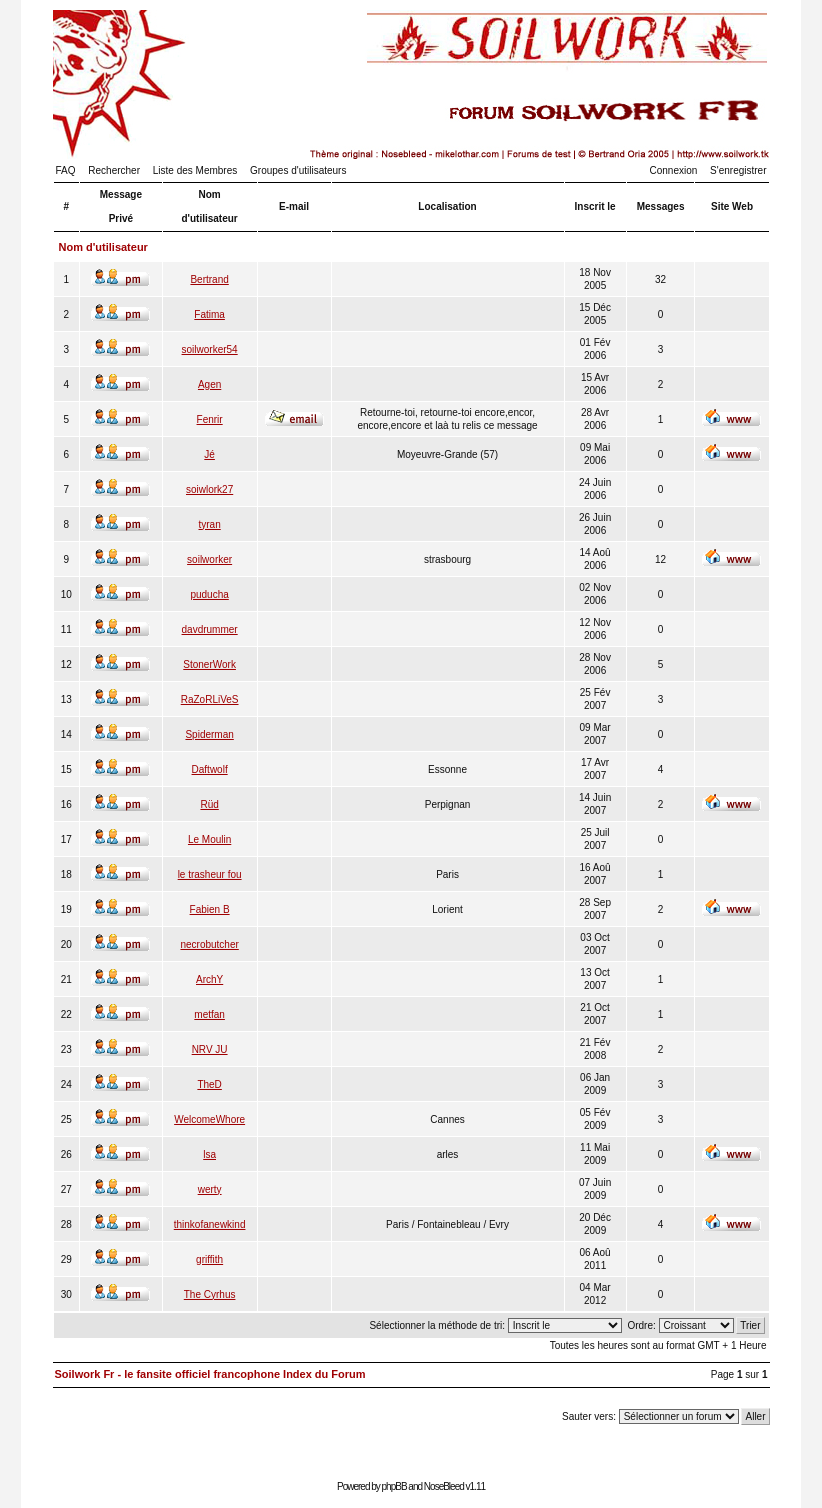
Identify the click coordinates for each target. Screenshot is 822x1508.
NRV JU (210, 1049)
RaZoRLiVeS (210, 699)
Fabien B (210, 909)
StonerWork (209, 664)
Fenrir (210, 419)
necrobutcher (209, 944)
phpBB (394, 1486)
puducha (209, 594)
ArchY (209, 979)
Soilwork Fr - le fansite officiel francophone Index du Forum (210, 1374)
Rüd (209, 804)
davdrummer (210, 629)
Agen (209, 384)
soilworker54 (210, 349)
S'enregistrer (738, 170)
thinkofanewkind (210, 1224)
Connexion (674, 170)
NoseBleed (444, 1486)
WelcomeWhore (209, 1119)
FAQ (66, 170)
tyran (210, 524)
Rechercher (114, 170)
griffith (209, 1259)
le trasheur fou (210, 874)
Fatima (209, 314)
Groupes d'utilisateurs (298, 170)
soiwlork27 (209, 489)
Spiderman (209, 734)
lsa (209, 1154)
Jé (209, 454)
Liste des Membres (195, 170)
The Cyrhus (210, 1294)
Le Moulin (209, 839)
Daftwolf (210, 769)
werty (210, 1189)
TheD (209, 1084)
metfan (209, 1014)
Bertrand (209, 279)
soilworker (209, 559)
